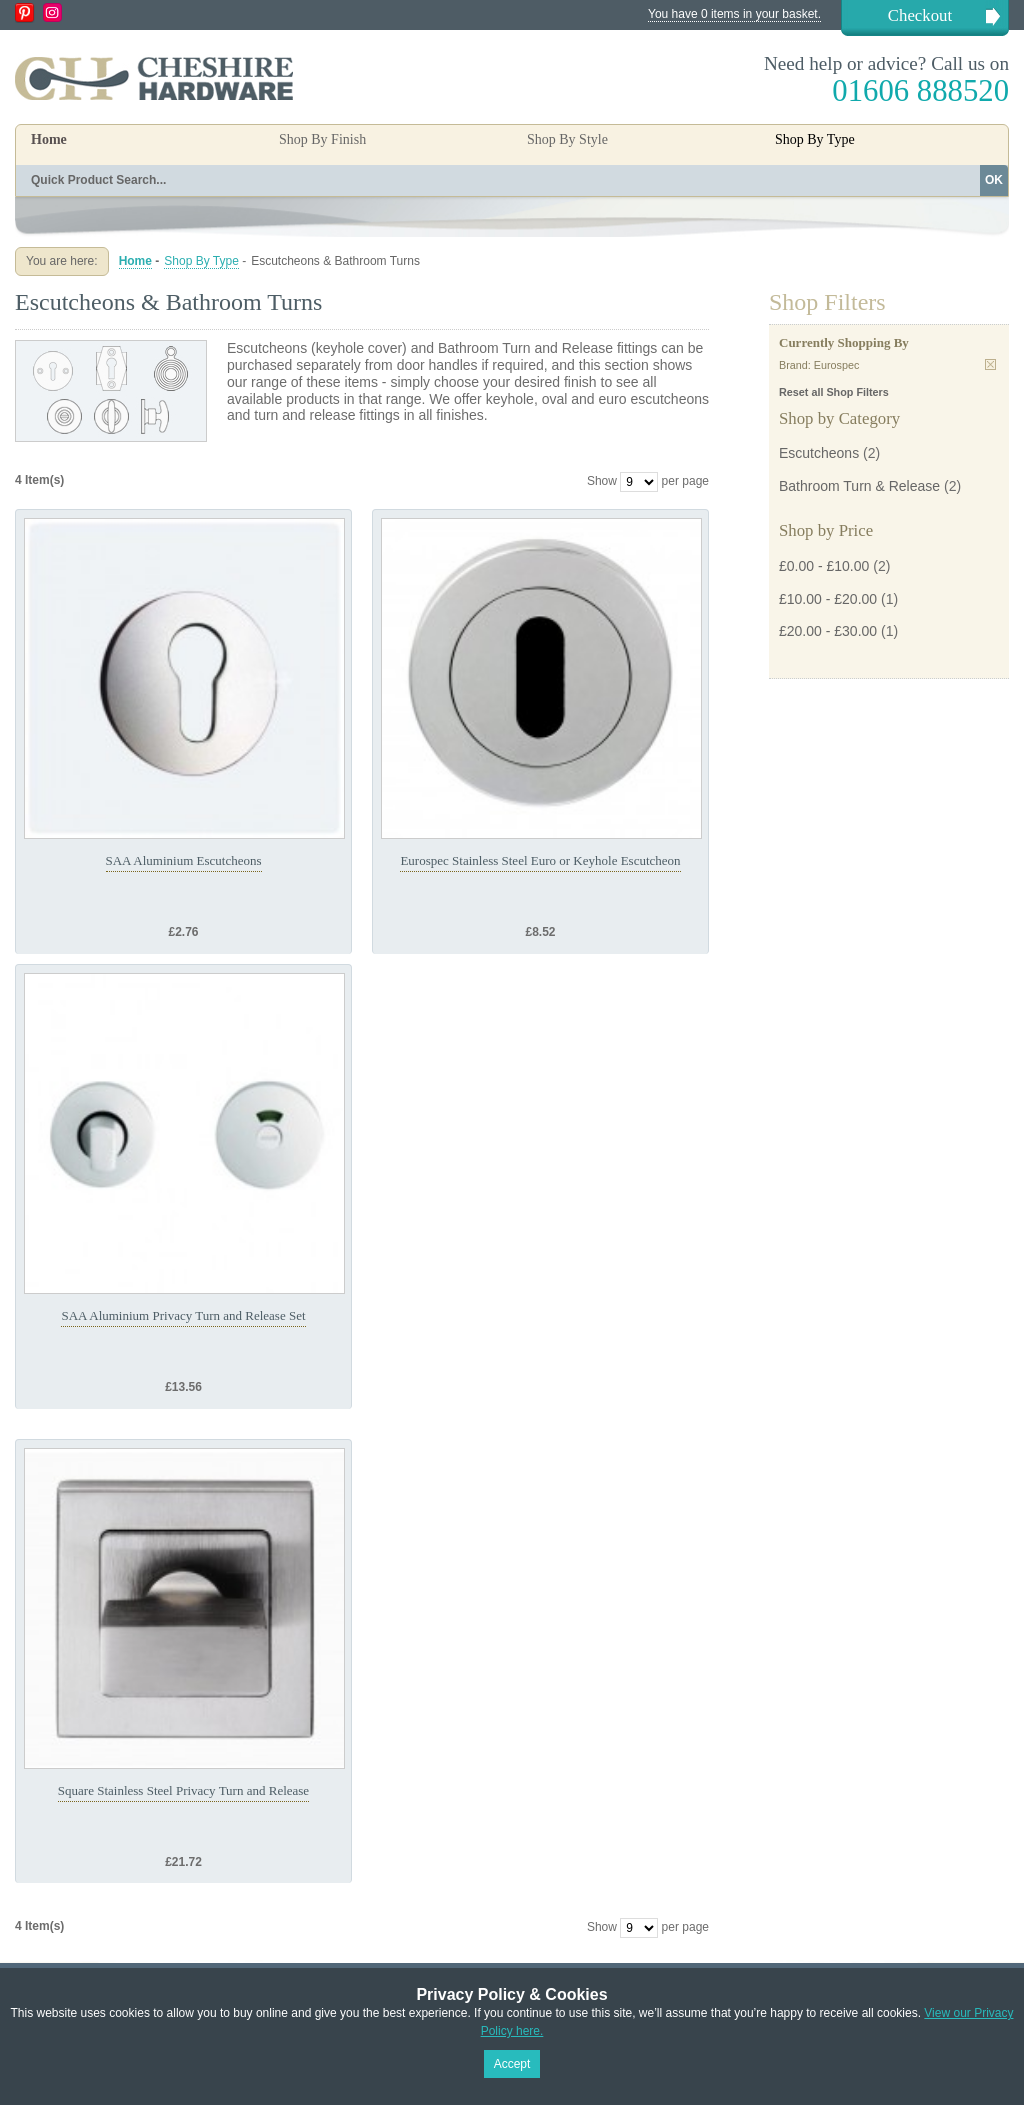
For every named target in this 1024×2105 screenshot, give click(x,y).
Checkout (920, 15)
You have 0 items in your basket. (734, 14)
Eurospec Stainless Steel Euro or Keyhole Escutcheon (540, 860)
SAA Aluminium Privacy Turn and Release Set (183, 1315)
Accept (512, 2064)
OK (994, 180)
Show (602, 481)
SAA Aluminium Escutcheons (184, 860)
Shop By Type (201, 261)
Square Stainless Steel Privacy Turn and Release (183, 1790)
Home (49, 139)
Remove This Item (990, 364)
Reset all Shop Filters (834, 392)
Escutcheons (819, 453)
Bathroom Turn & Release (859, 486)
